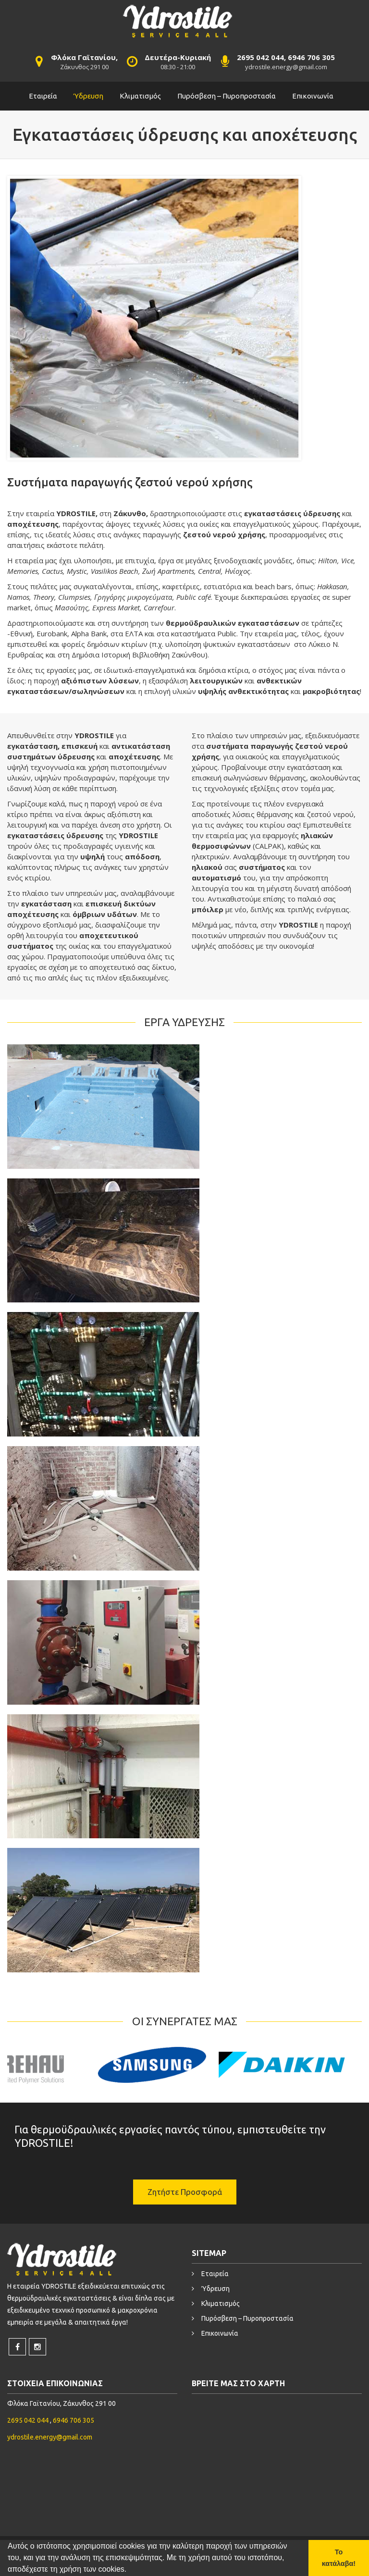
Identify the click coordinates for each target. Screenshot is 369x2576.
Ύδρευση (88, 96)
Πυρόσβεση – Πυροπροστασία (226, 96)
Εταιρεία (43, 96)
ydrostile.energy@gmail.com (286, 66)
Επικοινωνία (312, 96)
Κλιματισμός (140, 96)
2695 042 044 (28, 2420)
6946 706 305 (73, 2420)
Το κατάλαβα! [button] (339, 2557)
